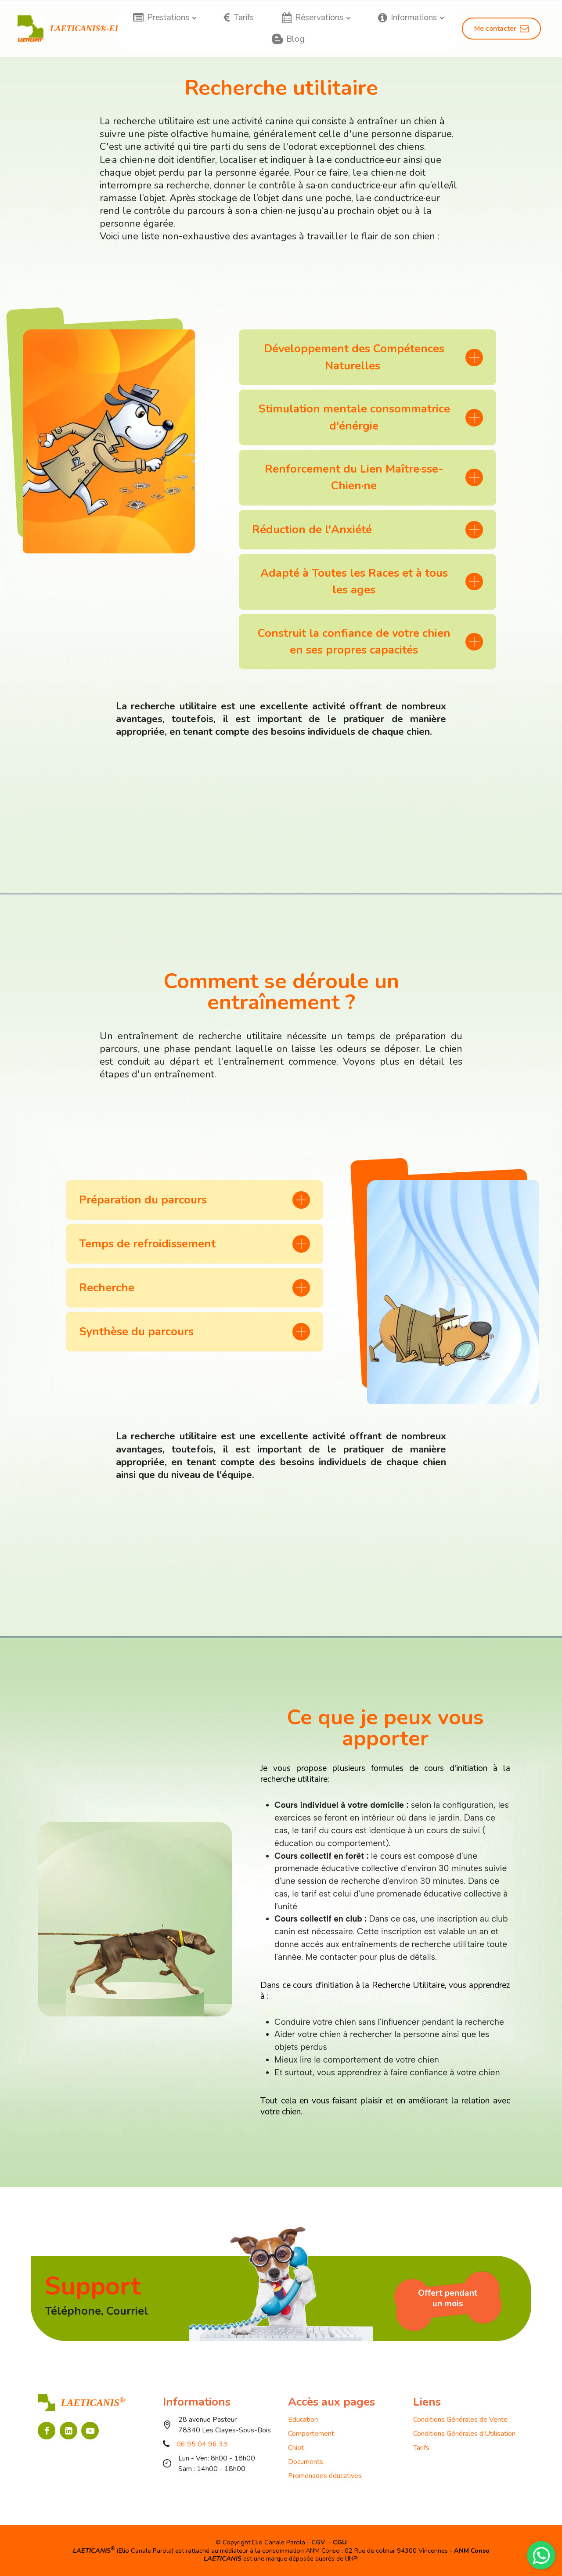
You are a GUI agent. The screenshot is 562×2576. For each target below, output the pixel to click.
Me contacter (501, 28)
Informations (407, 17)
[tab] (367, 357)
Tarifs (239, 17)
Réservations (312, 17)
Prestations (161, 17)
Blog (288, 39)
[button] (367, 357)
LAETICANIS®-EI (84, 28)
